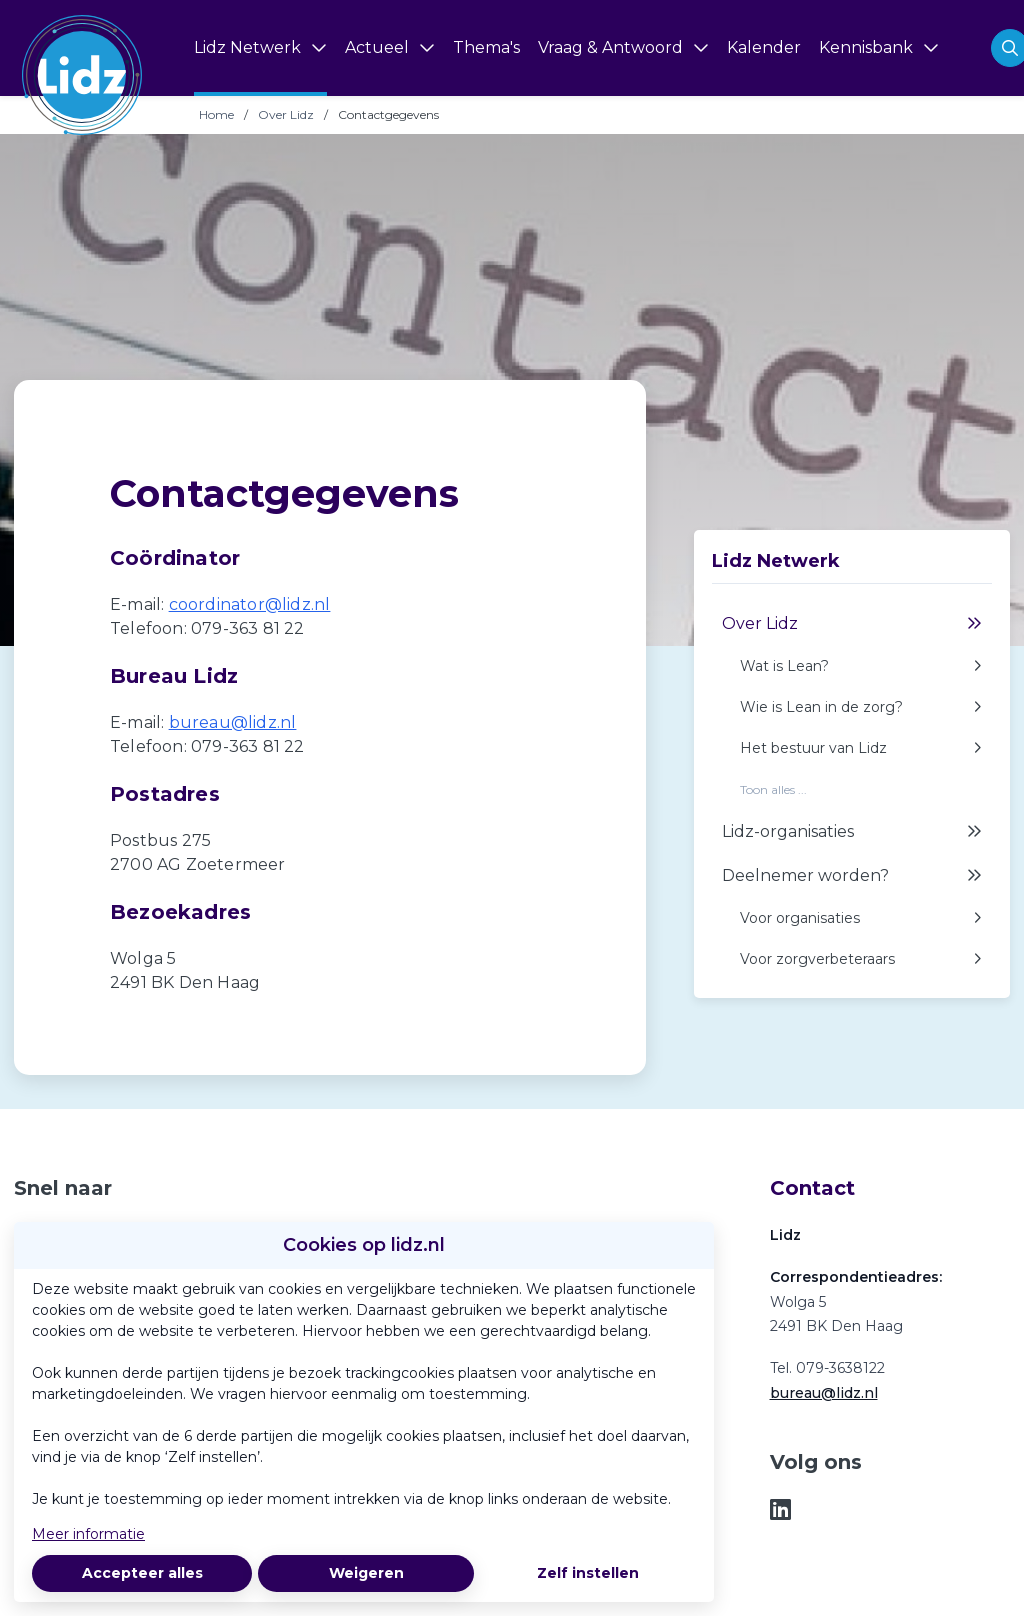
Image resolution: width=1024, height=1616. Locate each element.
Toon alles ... (773, 790)
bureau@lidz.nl (233, 722)
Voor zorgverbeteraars (861, 959)
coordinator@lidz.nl (250, 604)
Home (216, 114)
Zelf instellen (588, 1573)
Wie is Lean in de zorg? (861, 707)
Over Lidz (286, 114)
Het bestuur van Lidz (861, 748)
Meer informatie (88, 1534)
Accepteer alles (142, 1573)
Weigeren (366, 1573)
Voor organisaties (861, 918)
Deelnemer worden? (852, 876)
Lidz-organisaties (852, 832)
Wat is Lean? (861, 666)
